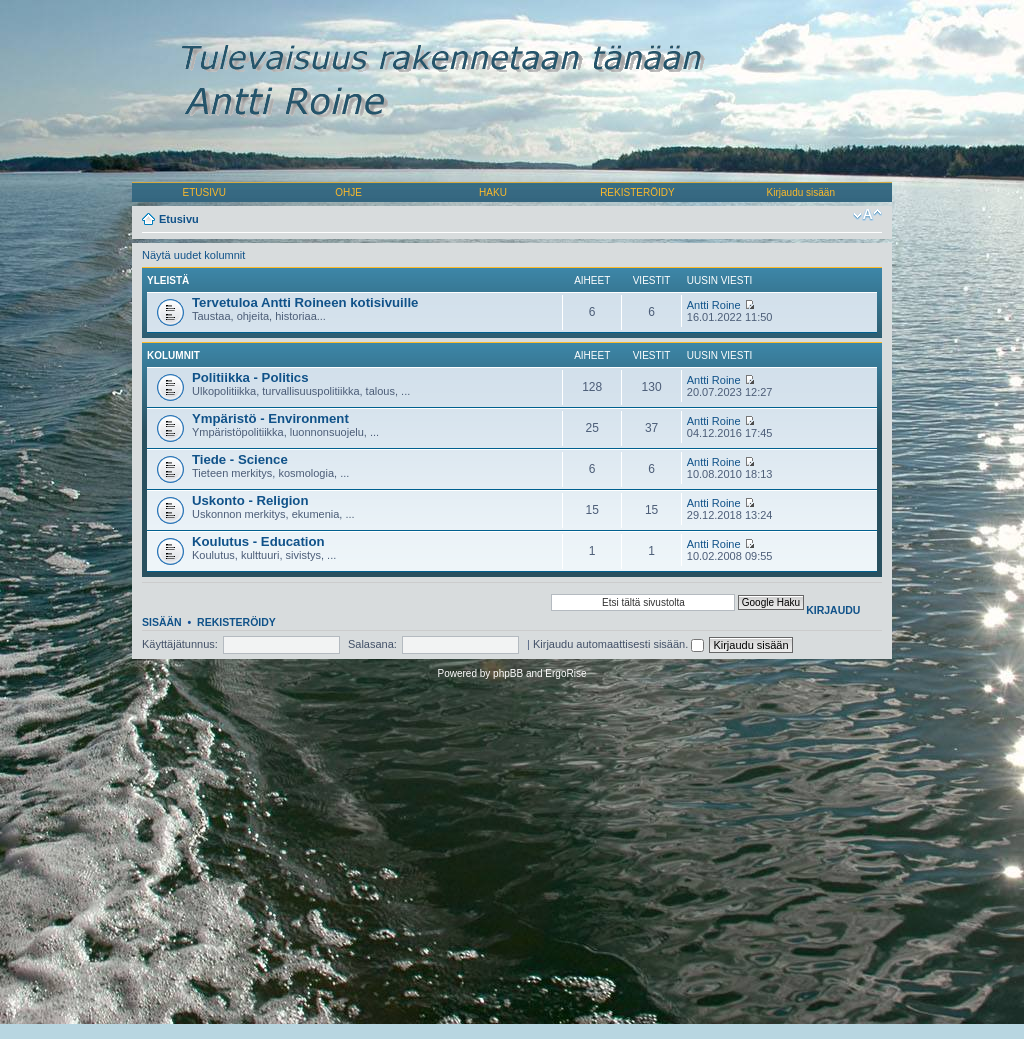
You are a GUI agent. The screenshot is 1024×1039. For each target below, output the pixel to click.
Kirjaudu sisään (801, 192)
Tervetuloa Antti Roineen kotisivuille (305, 302)
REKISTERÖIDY (637, 192)
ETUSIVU (204, 192)
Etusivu (179, 219)
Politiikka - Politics (250, 377)
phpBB (508, 673)
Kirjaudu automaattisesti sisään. (618, 644)
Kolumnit (173, 355)
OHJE (348, 192)
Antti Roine (714, 305)
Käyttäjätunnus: (180, 644)
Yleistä (168, 280)
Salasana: (372, 644)
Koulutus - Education (258, 541)
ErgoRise (565, 673)
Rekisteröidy (236, 622)
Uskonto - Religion (250, 500)
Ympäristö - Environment (270, 418)
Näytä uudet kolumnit (193, 255)
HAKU (493, 192)
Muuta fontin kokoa (867, 215)
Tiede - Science (240, 459)
